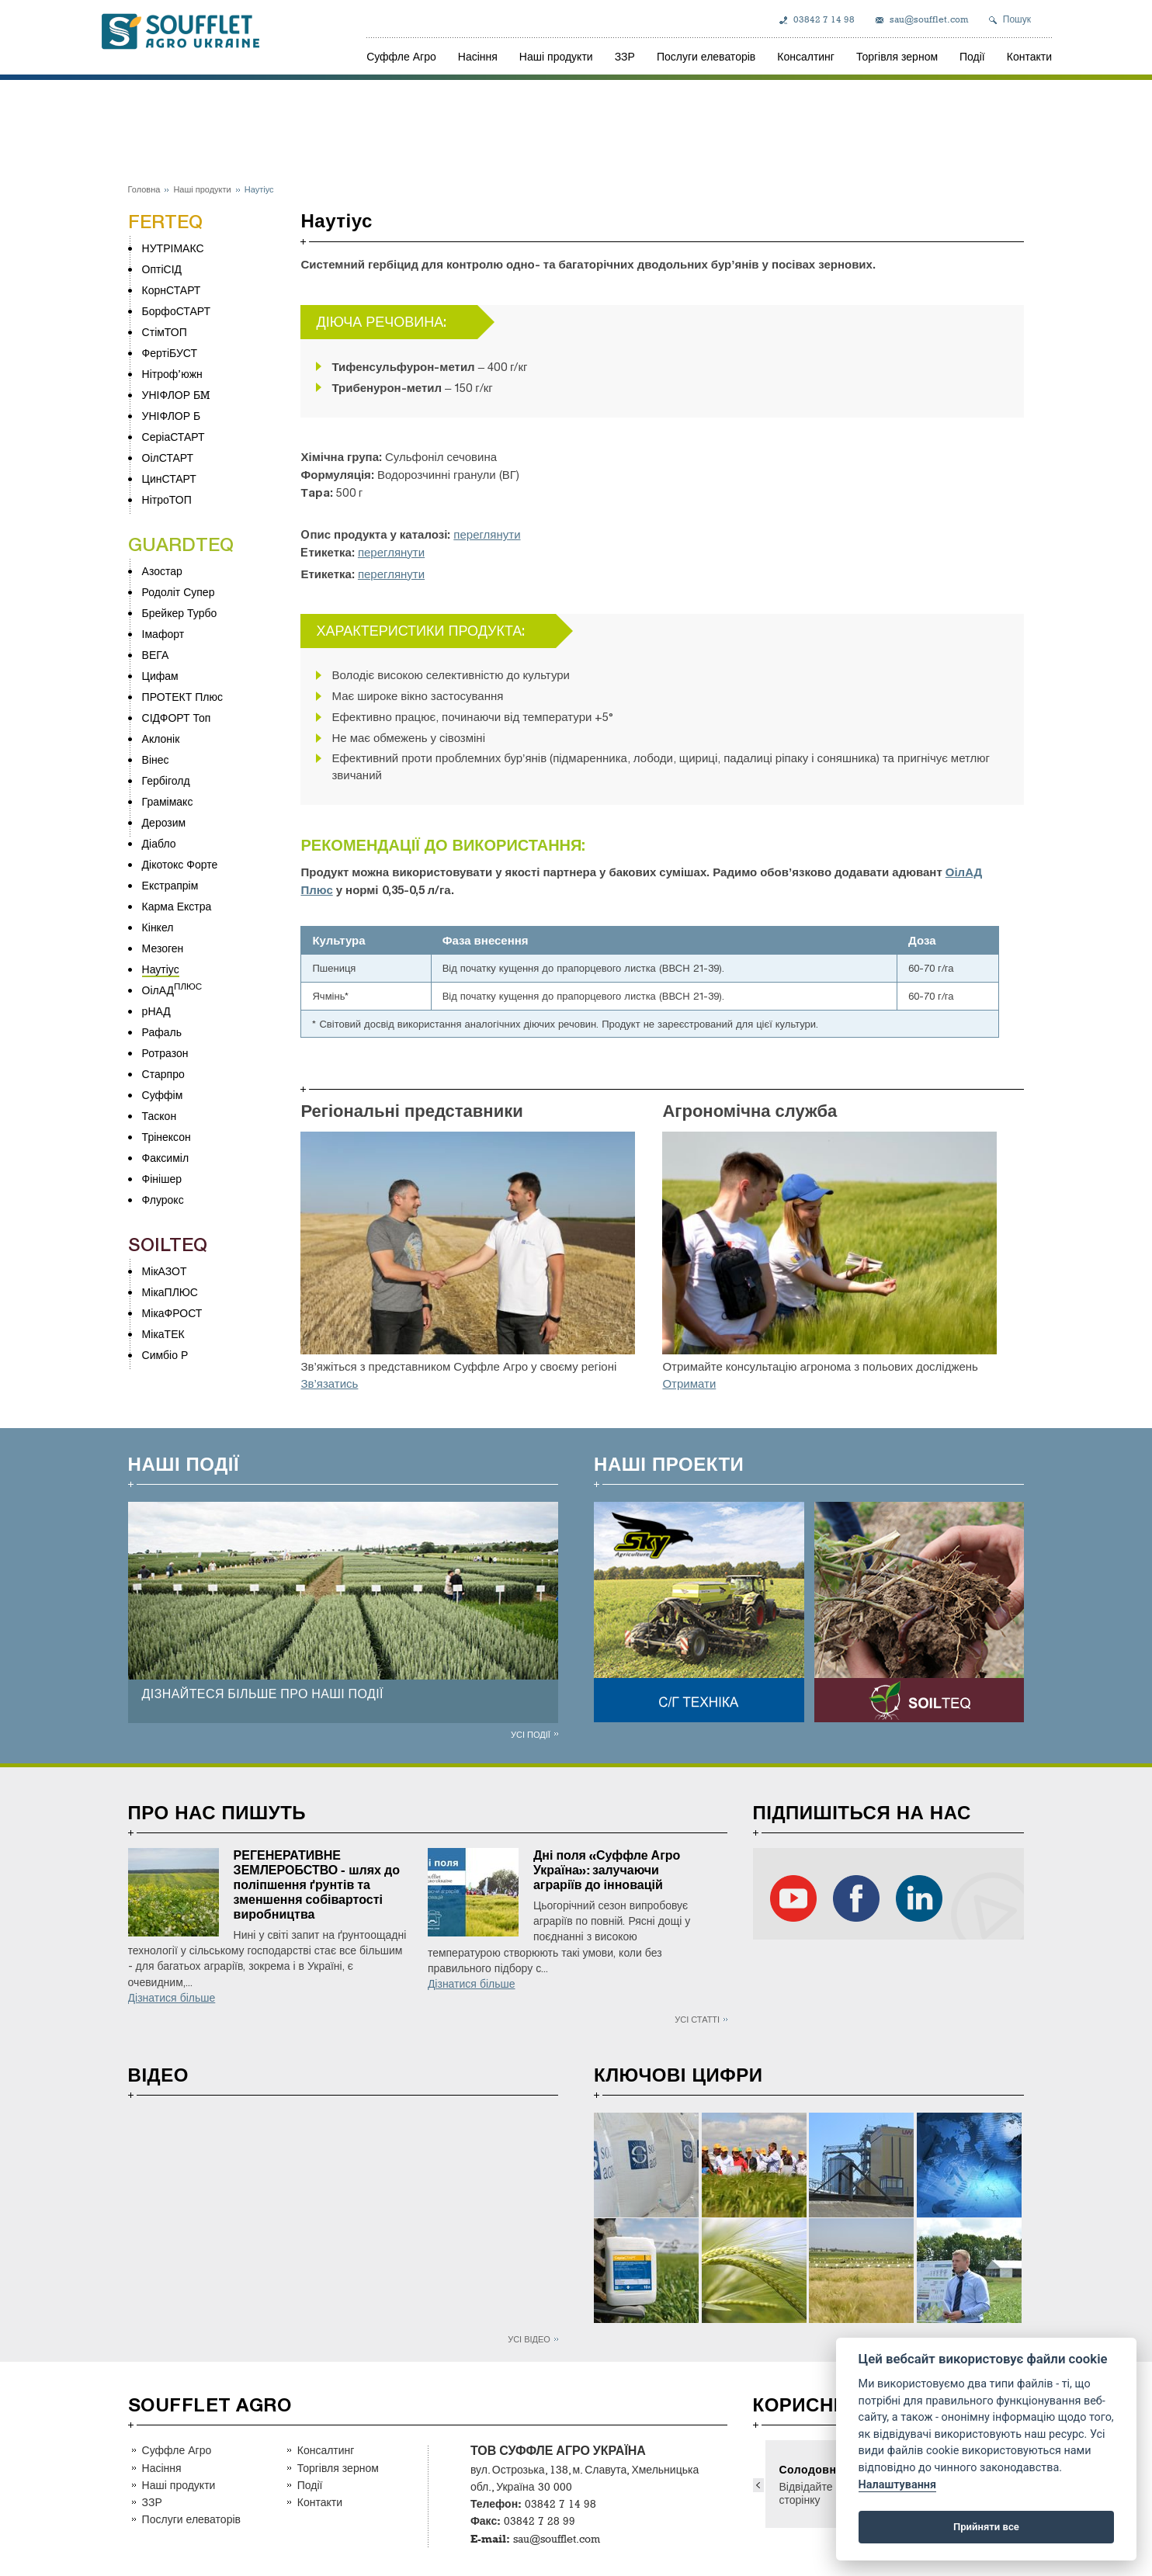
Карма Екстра (177, 906)
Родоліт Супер (178, 591)
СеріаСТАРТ (173, 436)
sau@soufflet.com (929, 19)
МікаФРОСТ (172, 1312)
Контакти (1029, 56)
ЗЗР (625, 56)
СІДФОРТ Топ (176, 717)
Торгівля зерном (897, 56)
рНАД (156, 1011)
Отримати (689, 1384)
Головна (144, 189)
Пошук (1017, 19)
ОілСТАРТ (168, 457)
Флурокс (163, 1199)
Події (972, 56)
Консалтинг (806, 56)
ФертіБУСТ (169, 352)
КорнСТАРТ (171, 289)
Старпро (163, 1073)
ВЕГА (155, 654)
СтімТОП (164, 331)
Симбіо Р (165, 1354)
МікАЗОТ (164, 1271)
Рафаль (162, 1031)
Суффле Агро (401, 56)
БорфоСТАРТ (176, 310)
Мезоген (163, 948)
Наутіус (160, 969)
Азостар (162, 570)
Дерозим (164, 822)
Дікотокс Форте (180, 864)
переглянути (486, 535)
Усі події (530, 1734)
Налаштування (897, 2484)
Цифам (160, 675)
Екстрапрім (170, 885)
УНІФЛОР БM (176, 394)
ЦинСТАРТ (169, 478)
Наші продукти (556, 56)
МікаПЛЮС (170, 1291)
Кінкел (158, 927)
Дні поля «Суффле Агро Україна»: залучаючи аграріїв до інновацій (607, 1870)
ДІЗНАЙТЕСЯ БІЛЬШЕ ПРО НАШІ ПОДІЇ (262, 1694)
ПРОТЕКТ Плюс (182, 696)
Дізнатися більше (172, 1998)
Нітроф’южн (172, 373)
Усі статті (697, 2019)
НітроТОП (167, 499)
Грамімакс (167, 801)
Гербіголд (166, 780)
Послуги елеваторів (706, 56)
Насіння (478, 56)
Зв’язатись (329, 1384)
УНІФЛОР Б (171, 415)
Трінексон (166, 1136)
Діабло (159, 843)
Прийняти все (986, 2527)
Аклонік (161, 738)
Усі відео (529, 2339)
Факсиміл (165, 1157)
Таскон (159, 1115)
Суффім (162, 1094)
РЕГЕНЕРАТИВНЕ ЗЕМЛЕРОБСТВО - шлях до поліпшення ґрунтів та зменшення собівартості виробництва (317, 1885)
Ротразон (165, 1052)
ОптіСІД (162, 269)
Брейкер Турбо (179, 612)
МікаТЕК (163, 1333)
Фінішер (162, 1178)
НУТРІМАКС (173, 248)
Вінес (155, 759)
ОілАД (158, 990)
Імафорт (163, 633)
